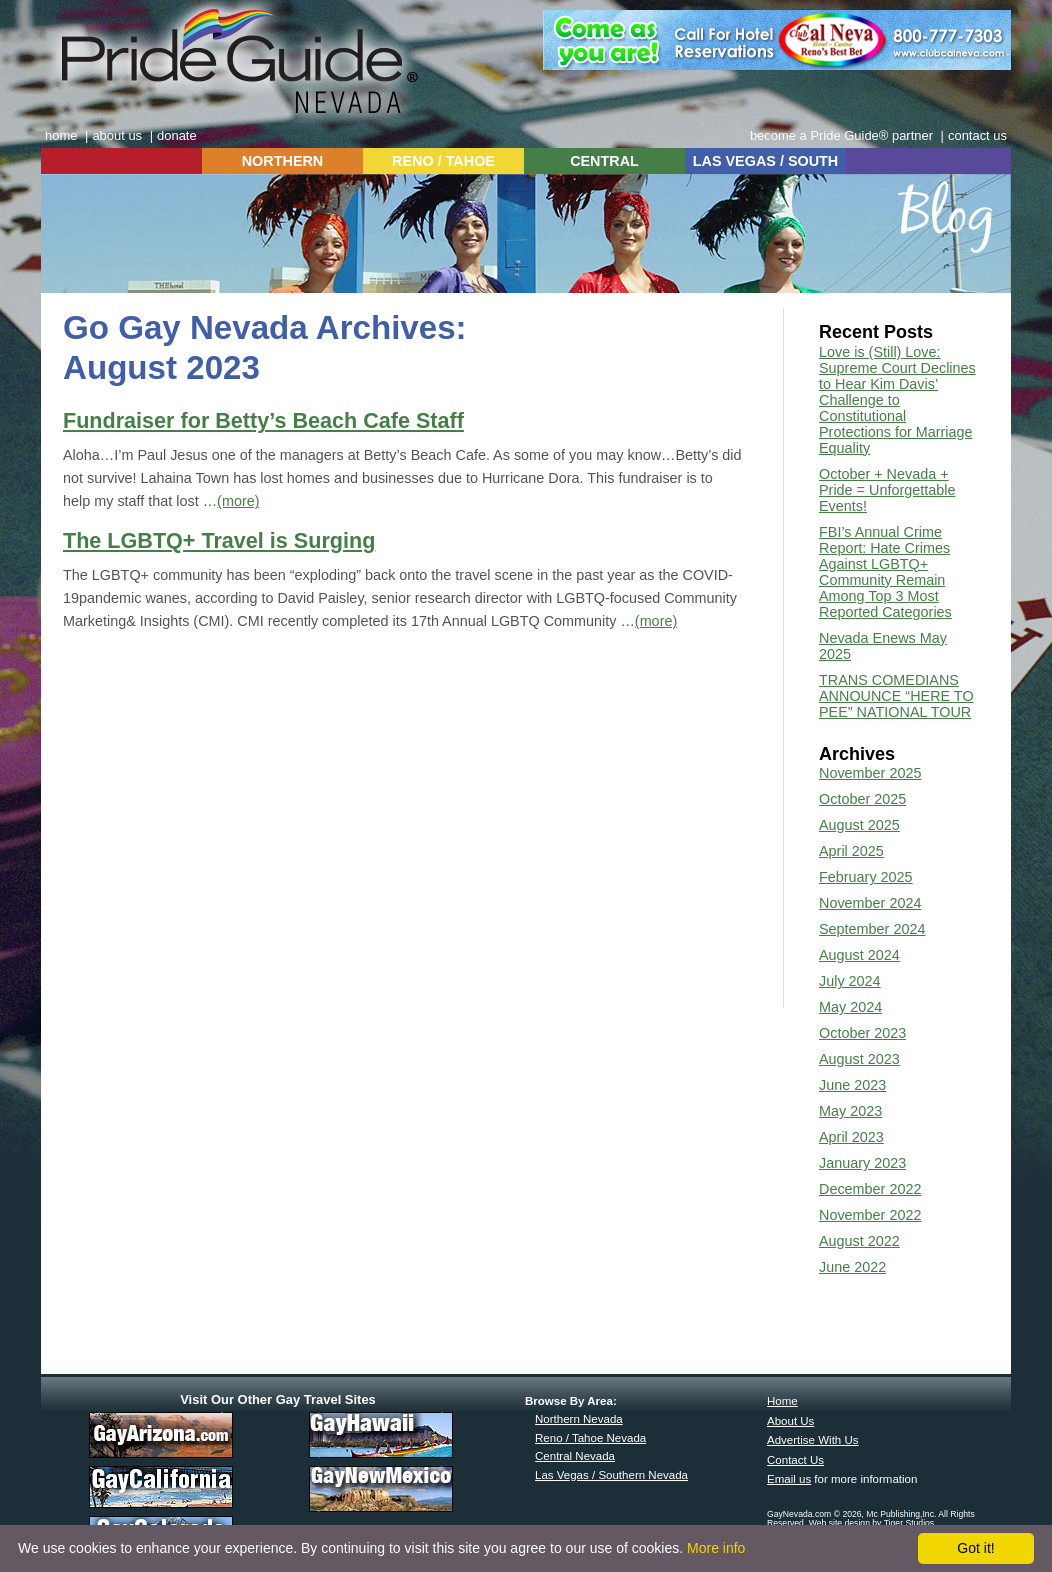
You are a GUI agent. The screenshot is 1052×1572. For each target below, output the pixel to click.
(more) (238, 501)
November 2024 (870, 903)
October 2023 (862, 1033)
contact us (977, 135)
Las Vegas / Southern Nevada (611, 1475)
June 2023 (852, 1085)
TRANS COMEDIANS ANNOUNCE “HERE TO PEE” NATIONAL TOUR (896, 696)
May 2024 (850, 1007)
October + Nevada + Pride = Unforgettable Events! (887, 490)
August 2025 (859, 825)
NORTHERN (283, 161)
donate (177, 135)
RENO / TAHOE (443, 161)
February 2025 (866, 877)
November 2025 (870, 773)
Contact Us (795, 1460)
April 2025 (851, 851)
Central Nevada (575, 1456)
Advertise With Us (813, 1440)
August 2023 (859, 1059)
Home (782, 1401)
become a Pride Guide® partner (841, 135)
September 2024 (872, 929)
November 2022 (870, 1215)
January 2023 (862, 1163)
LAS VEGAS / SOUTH (766, 161)
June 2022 (852, 1267)
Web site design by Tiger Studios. (873, 1523)
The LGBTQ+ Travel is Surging (219, 540)
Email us (789, 1479)
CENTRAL (604, 161)
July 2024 (850, 981)
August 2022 (859, 1241)
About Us (790, 1421)
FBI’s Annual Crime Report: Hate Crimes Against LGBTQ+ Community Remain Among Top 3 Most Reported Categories (885, 572)
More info (716, 1548)
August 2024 (859, 955)
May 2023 (850, 1111)
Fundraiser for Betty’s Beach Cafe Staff (263, 420)
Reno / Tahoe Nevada (590, 1438)
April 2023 (851, 1137)
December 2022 (870, 1189)
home (61, 135)
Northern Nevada (579, 1419)
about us (117, 135)
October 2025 (862, 799)
